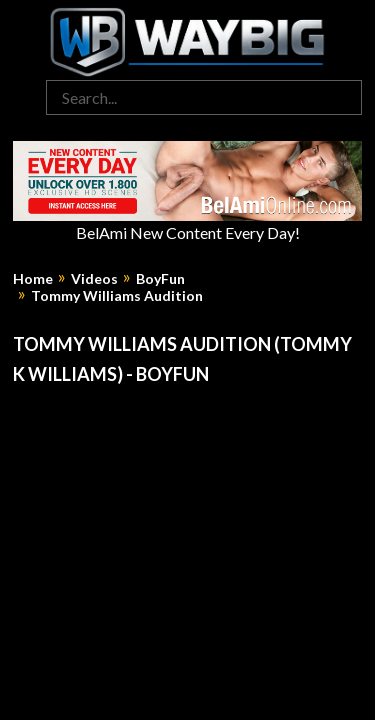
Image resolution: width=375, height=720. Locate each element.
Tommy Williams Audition (117, 296)
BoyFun (160, 279)
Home (33, 279)
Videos (94, 279)
